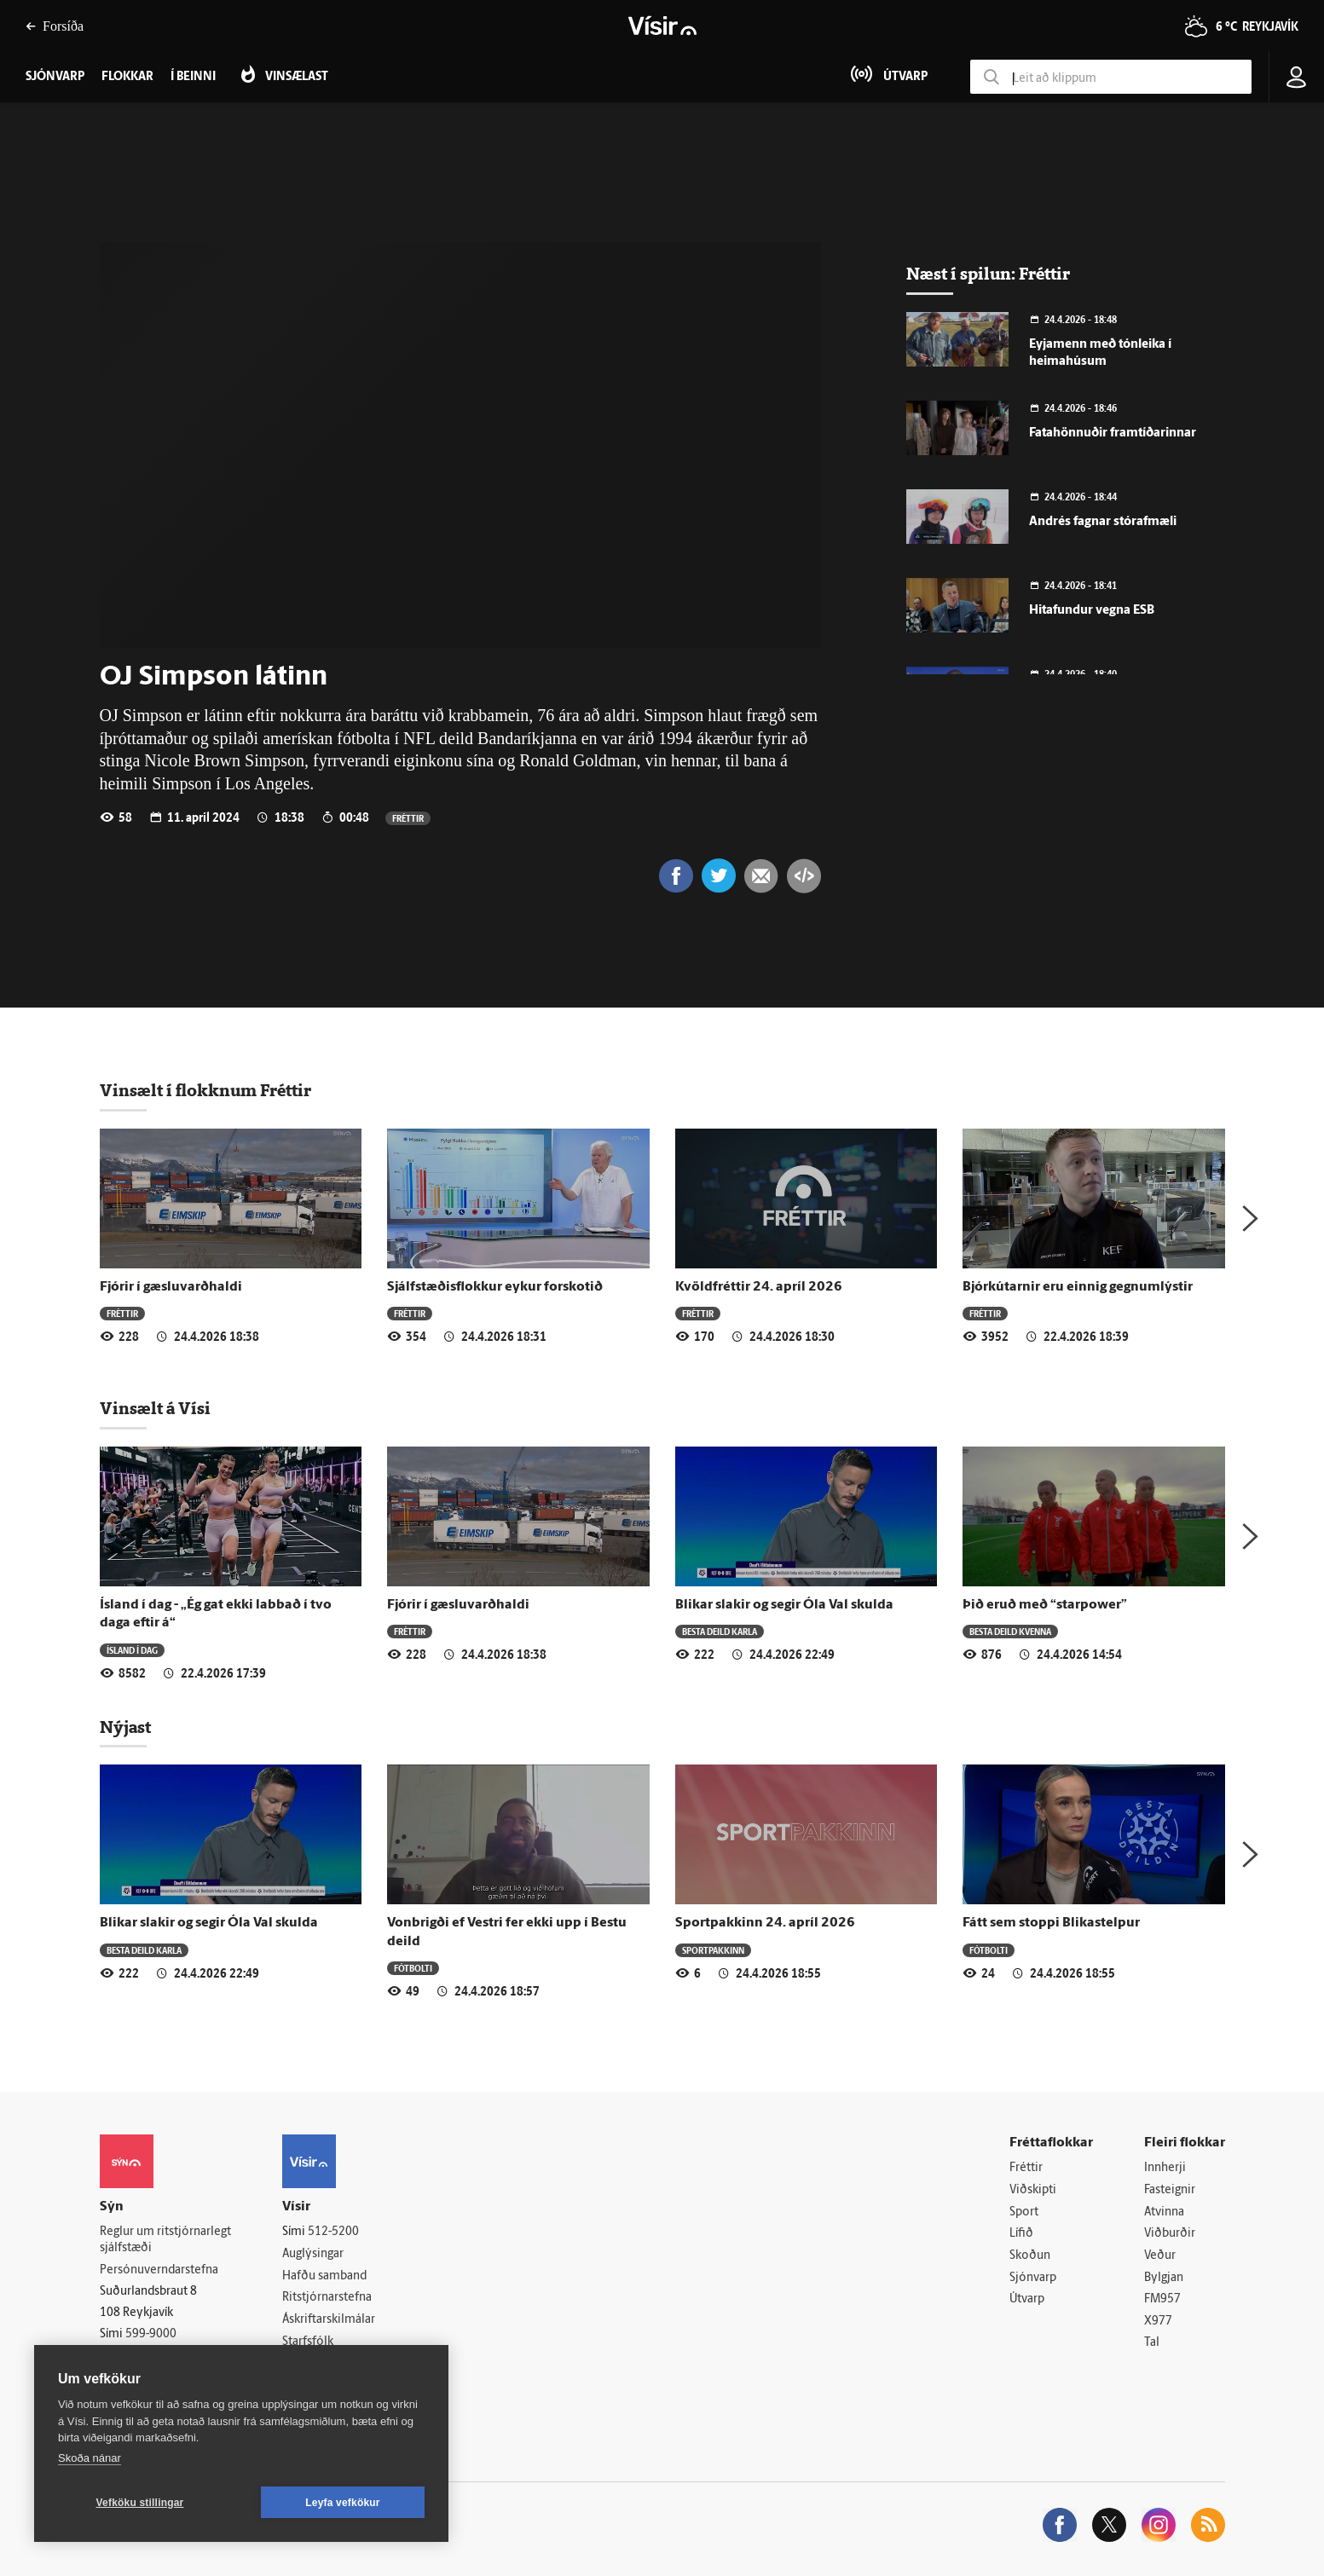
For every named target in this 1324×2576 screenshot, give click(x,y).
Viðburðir (1169, 2233)
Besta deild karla (719, 1631)
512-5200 (333, 2232)
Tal (1151, 2342)
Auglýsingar (313, 2254)
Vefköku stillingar (140, 2503)
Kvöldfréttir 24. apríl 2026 (758, 1287)
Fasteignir (1169, 2190)
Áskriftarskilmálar (328, 2319)
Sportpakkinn (713, 1950)
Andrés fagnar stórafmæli (1103, 522)
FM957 (1162, 2299)
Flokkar (127, 77)
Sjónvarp (1032, 2278)
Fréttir (408, 818)
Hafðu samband (324, 2276)
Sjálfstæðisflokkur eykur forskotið (495, 1287)
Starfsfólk (307, 2342)
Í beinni (193, 77)
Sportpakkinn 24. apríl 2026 (765, 1923)
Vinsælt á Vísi (155, 1408)
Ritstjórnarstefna (327, 2297)
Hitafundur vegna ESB (1091, 610)
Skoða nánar (89, 2458)
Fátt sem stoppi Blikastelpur (1051, 1923)
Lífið (1021, 2233)
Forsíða (55, 26)
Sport (1023, 2212)
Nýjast (125, 1727)
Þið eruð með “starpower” (1045, 1605)
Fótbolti (413, 1968)
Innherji (1165, 2168)
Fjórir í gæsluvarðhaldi (171, 1287)
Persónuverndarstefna (159, 2270)
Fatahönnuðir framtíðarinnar (1112, 433)
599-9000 (150, 2334)
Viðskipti (1032, 2190)
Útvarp (1026, 2299)
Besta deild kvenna (1010, 1631)
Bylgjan (1163, 2278)
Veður (1160, 2256)
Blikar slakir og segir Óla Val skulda (784, 1605)
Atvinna (1164, 2212)
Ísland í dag (132, 1650)
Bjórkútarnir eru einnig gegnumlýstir (1078, 1287)
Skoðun (1029, 2256)
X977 (1158, 2321)
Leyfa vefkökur (342, 2503)
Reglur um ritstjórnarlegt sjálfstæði (165, 2240)
